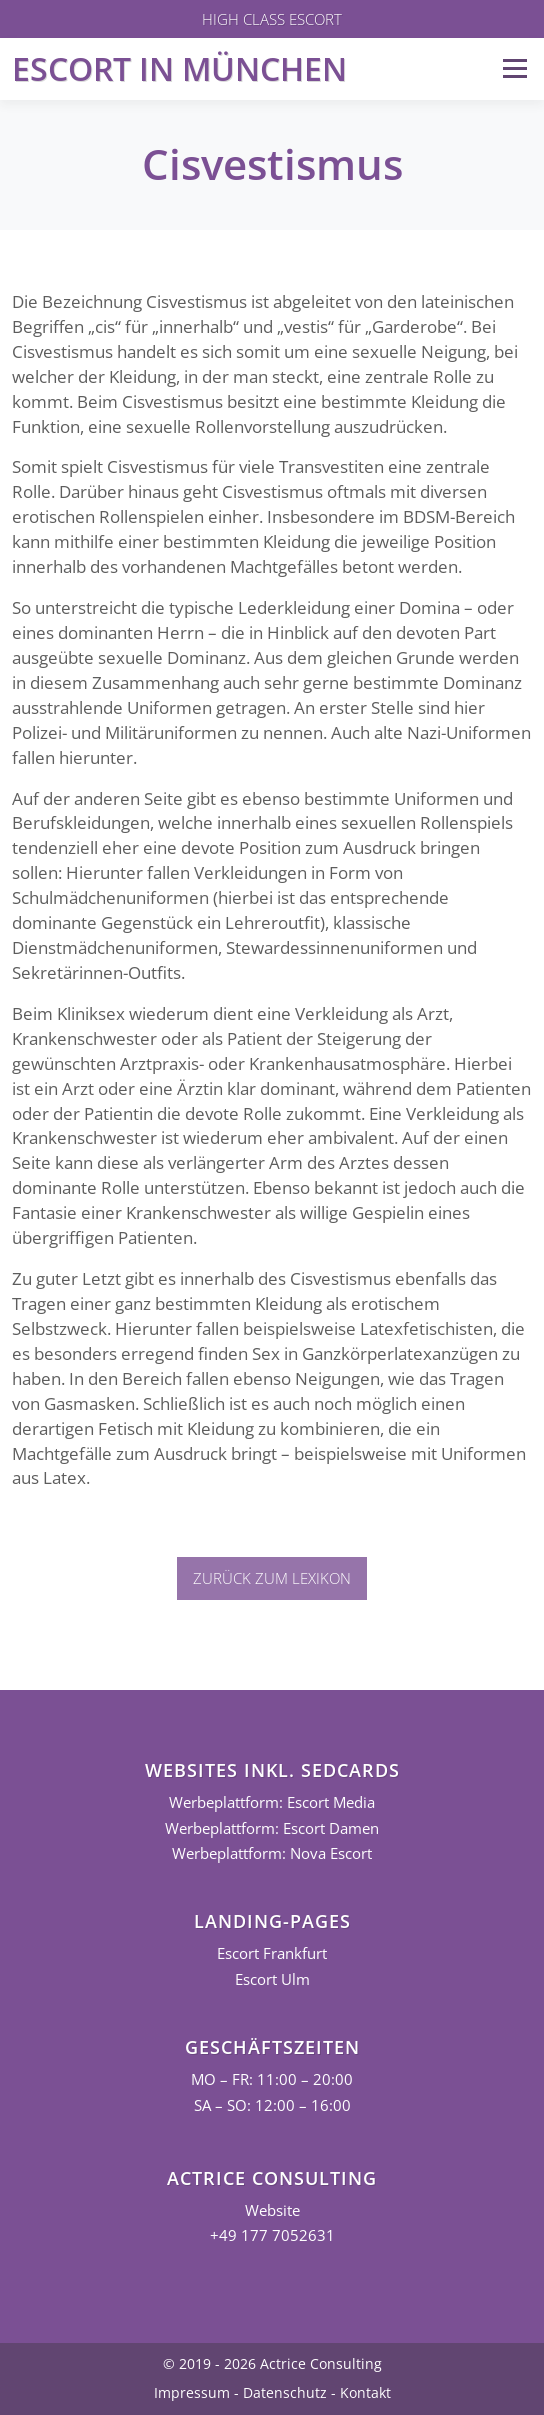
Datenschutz (285, 2392)
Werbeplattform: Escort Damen (272, 1828)
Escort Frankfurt (272, 1953)
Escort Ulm (272, 1979)
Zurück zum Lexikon (272, 1578)
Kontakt (365, 2392)
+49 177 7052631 (272, 2235)
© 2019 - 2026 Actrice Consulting (272, 2363)
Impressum (192, 2392)
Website (272, 2210)
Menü (514, 68)
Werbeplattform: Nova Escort (272, 1853)
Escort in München (179, 68)
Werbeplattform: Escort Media (272, 1802)
